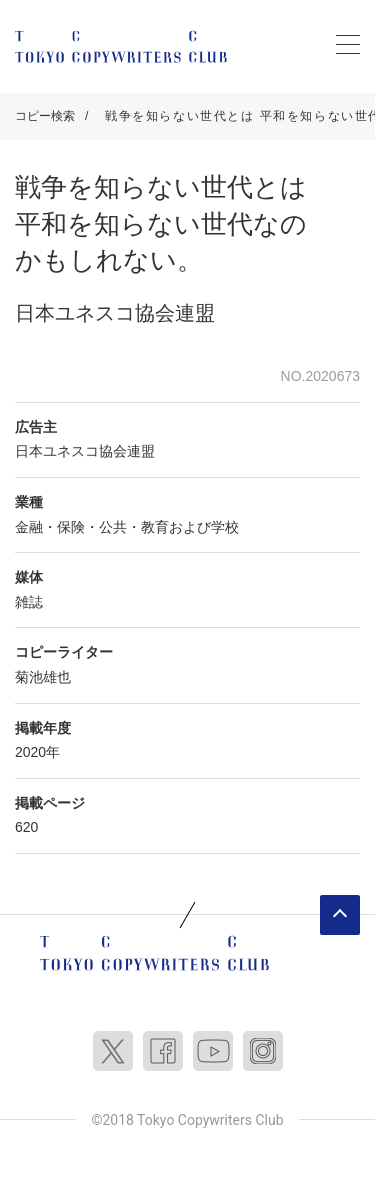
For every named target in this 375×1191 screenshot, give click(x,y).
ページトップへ (340, 915)
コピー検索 (45, 116)
